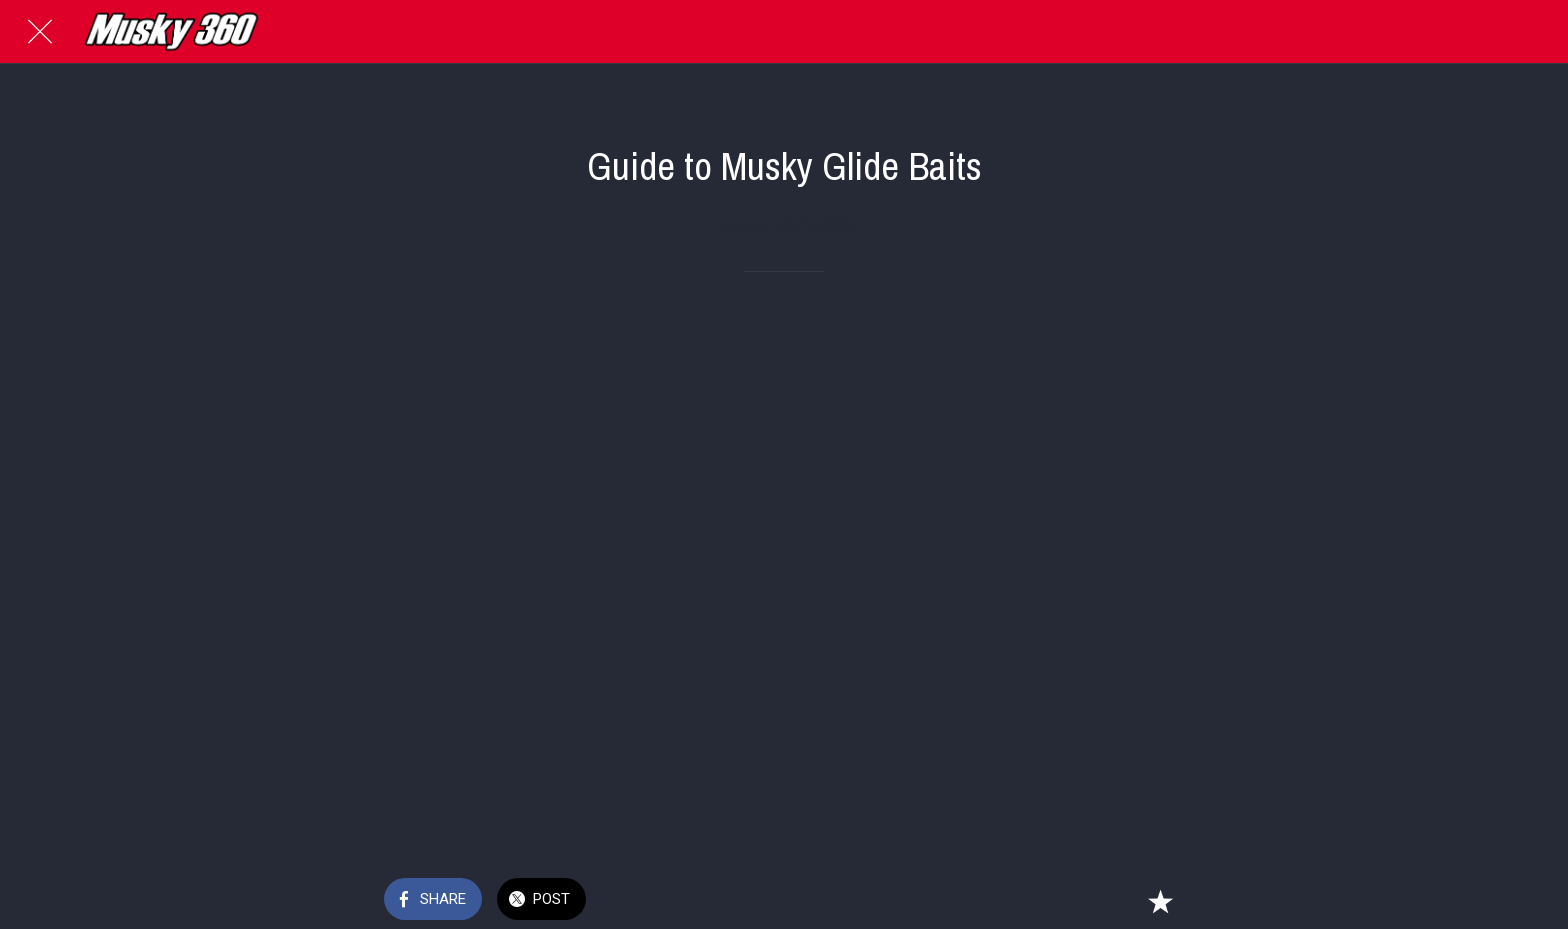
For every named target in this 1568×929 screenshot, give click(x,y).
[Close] (40, 32)
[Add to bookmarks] (1160, 901)
